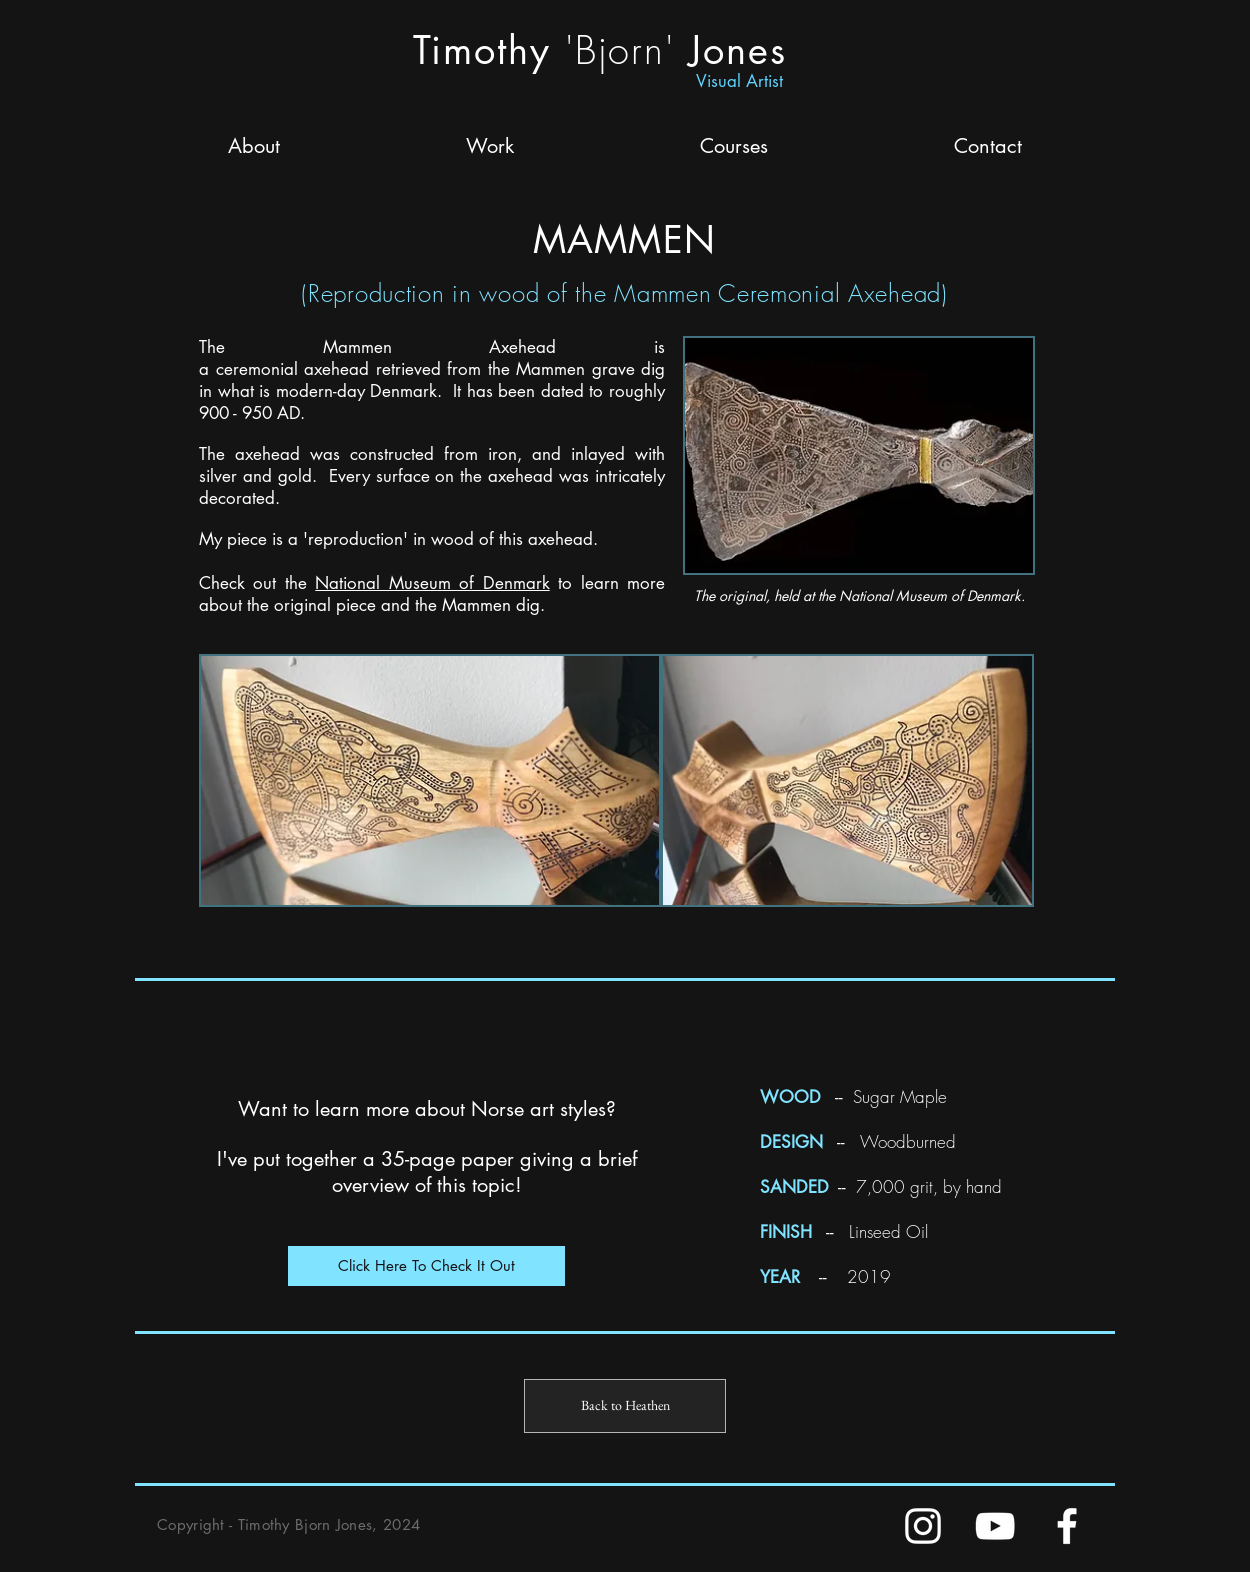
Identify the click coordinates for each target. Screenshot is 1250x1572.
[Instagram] (923, 1526)
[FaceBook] (1067, 1526)
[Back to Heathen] (625, 1406)
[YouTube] (995, 1526)
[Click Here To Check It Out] (426, 1266)
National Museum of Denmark (432, 583)
